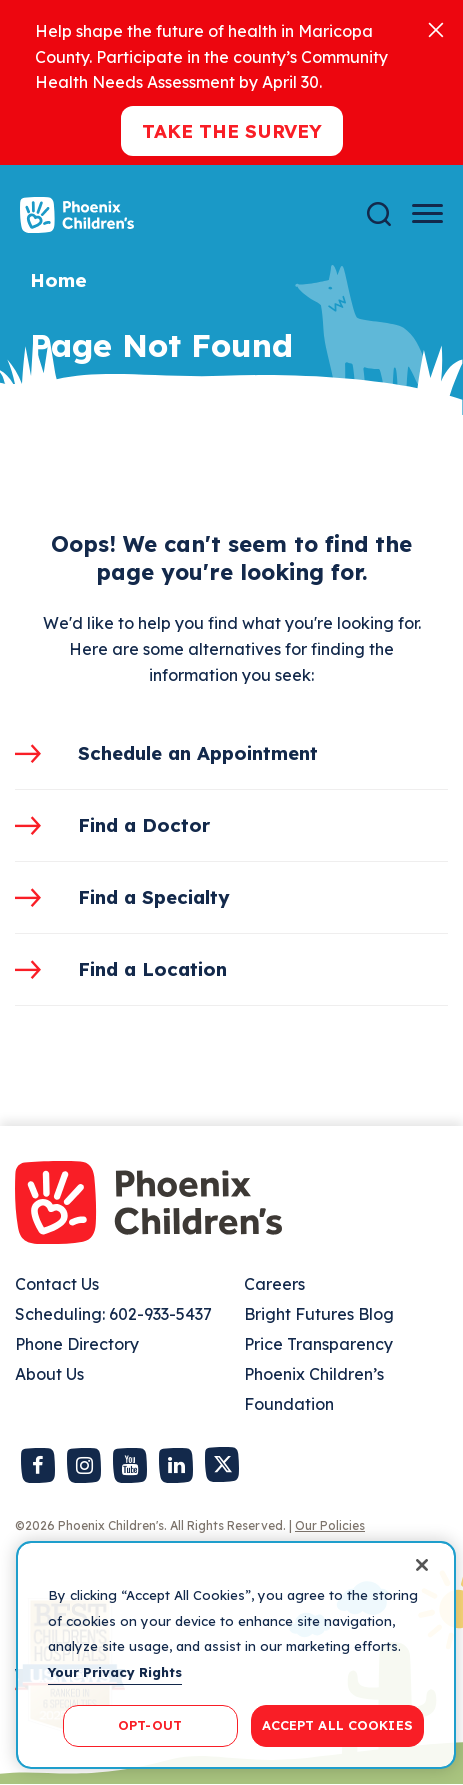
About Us (49, 1374)
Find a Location (152, 969)
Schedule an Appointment (198, 753)
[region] (236, 1655)
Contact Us (57, 1284)
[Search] (379, 213)
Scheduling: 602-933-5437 (113, 1314)
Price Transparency (318, 1344)
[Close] (436, 28)
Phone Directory (77, 1344)
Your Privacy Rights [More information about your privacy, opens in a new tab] (115, 1672)
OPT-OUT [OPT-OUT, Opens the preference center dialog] (150, 1725)
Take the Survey (232, 131)
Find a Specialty (154, 897)
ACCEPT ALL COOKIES (337, 1725)
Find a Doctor (144, 825)
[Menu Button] (427, 213)
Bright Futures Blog (319, 1314)
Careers (274, 1284)
